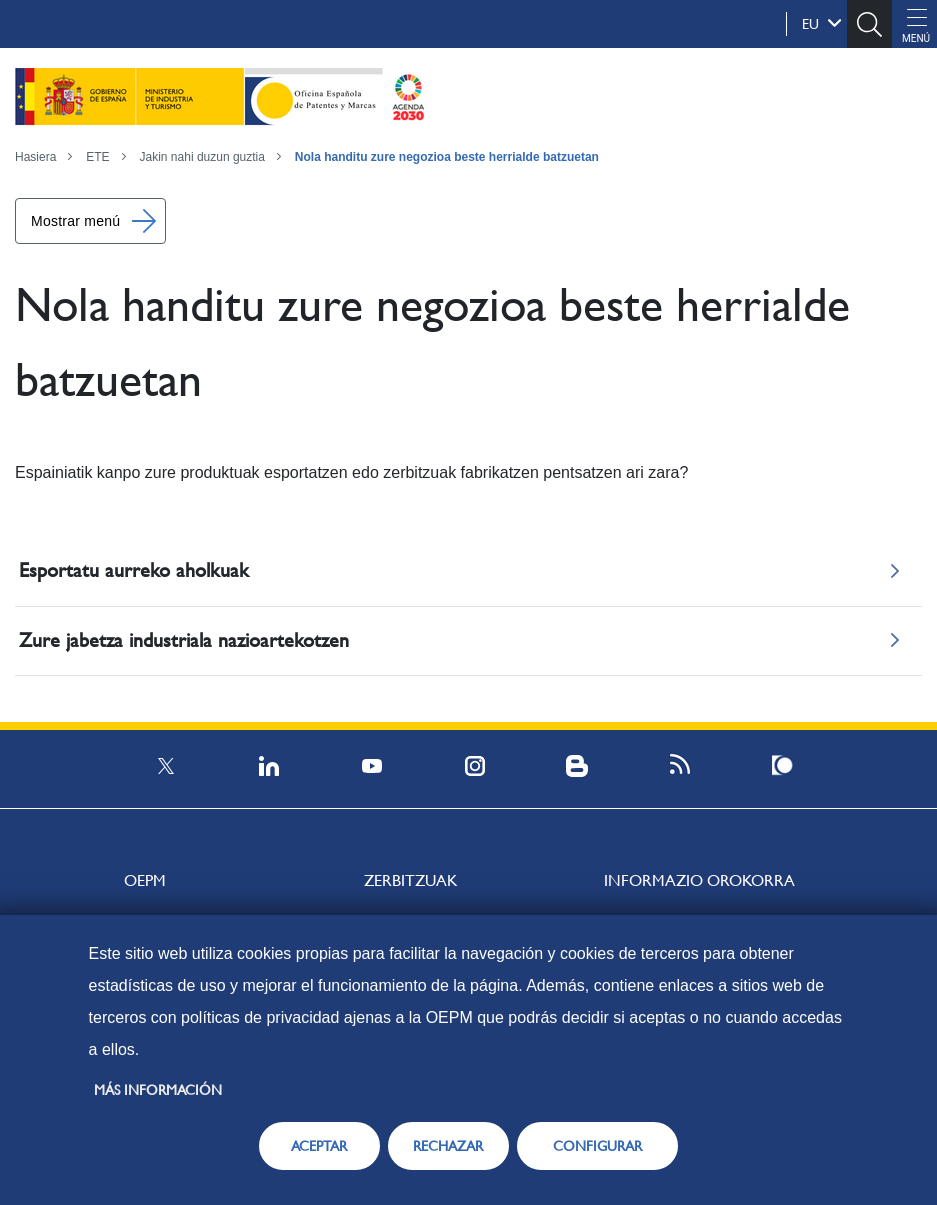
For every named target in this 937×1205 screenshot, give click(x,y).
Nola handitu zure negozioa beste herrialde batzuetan (447, 157)
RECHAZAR (448, 1146)
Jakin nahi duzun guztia (202, 157)
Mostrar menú (75, 221)
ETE (97, 157)
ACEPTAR (319, 1146)
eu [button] (822, 23)
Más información (158, 1090)
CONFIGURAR (597, 1146)
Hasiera (35, 157)
